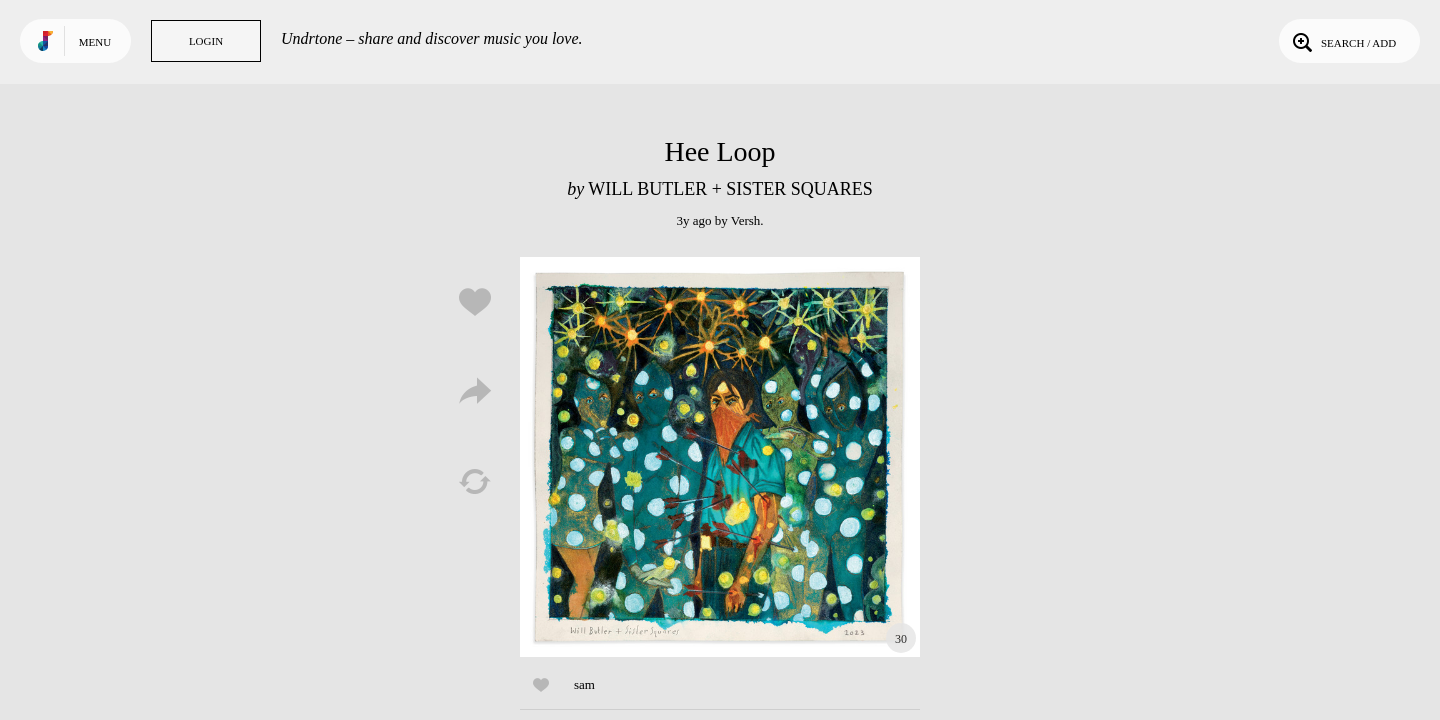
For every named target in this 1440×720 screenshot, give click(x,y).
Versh (746, 220)
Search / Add (1342, 41)
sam (584, 684)
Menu (95, 42)
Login (206, 41)
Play (720, 457)
